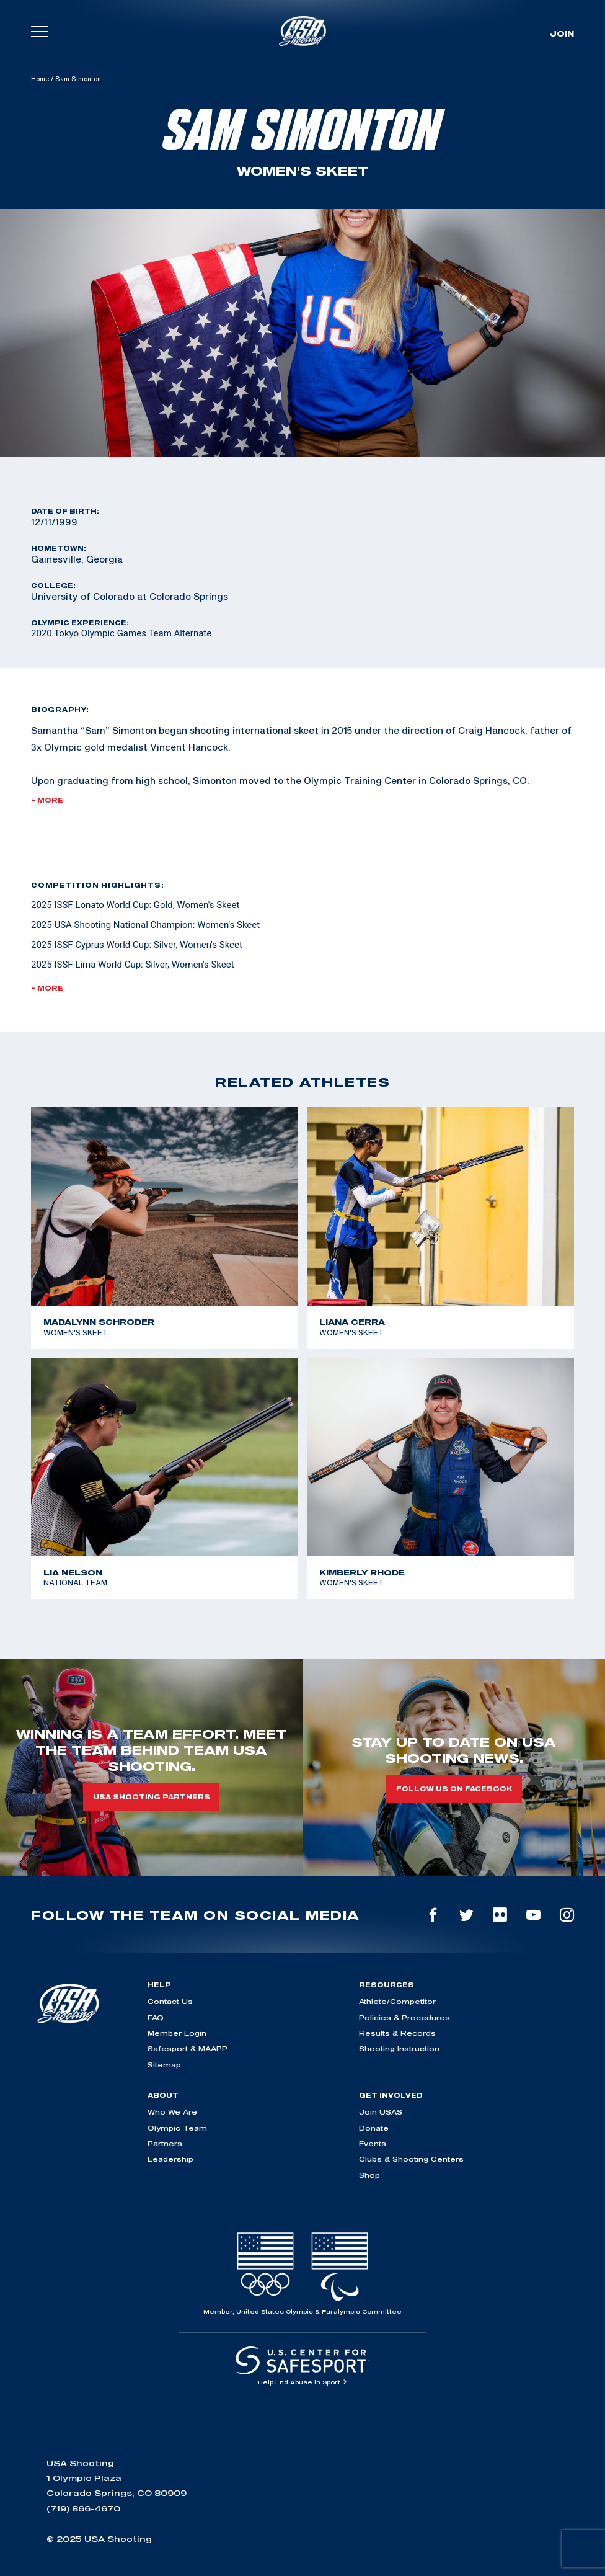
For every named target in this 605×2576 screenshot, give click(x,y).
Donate (374, 2128)
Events (372, 2143)
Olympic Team (177, 2128)
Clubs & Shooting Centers (411, 2159)
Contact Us (170, 2001)
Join (562, 33)
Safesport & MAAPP (187, 2048)
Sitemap (164, 2065)
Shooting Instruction (399, 2048)
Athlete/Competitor (397, 2001)
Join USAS (380, 2112)
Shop (369, 2175)
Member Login (177, 2033)
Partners (165, 2143)
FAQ (156, 2017)
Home (40, 78)
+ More (47, 800)
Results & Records (397, 2033)
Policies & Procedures (404, 2017)
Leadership (170, 2159)
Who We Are (172, 2112)
